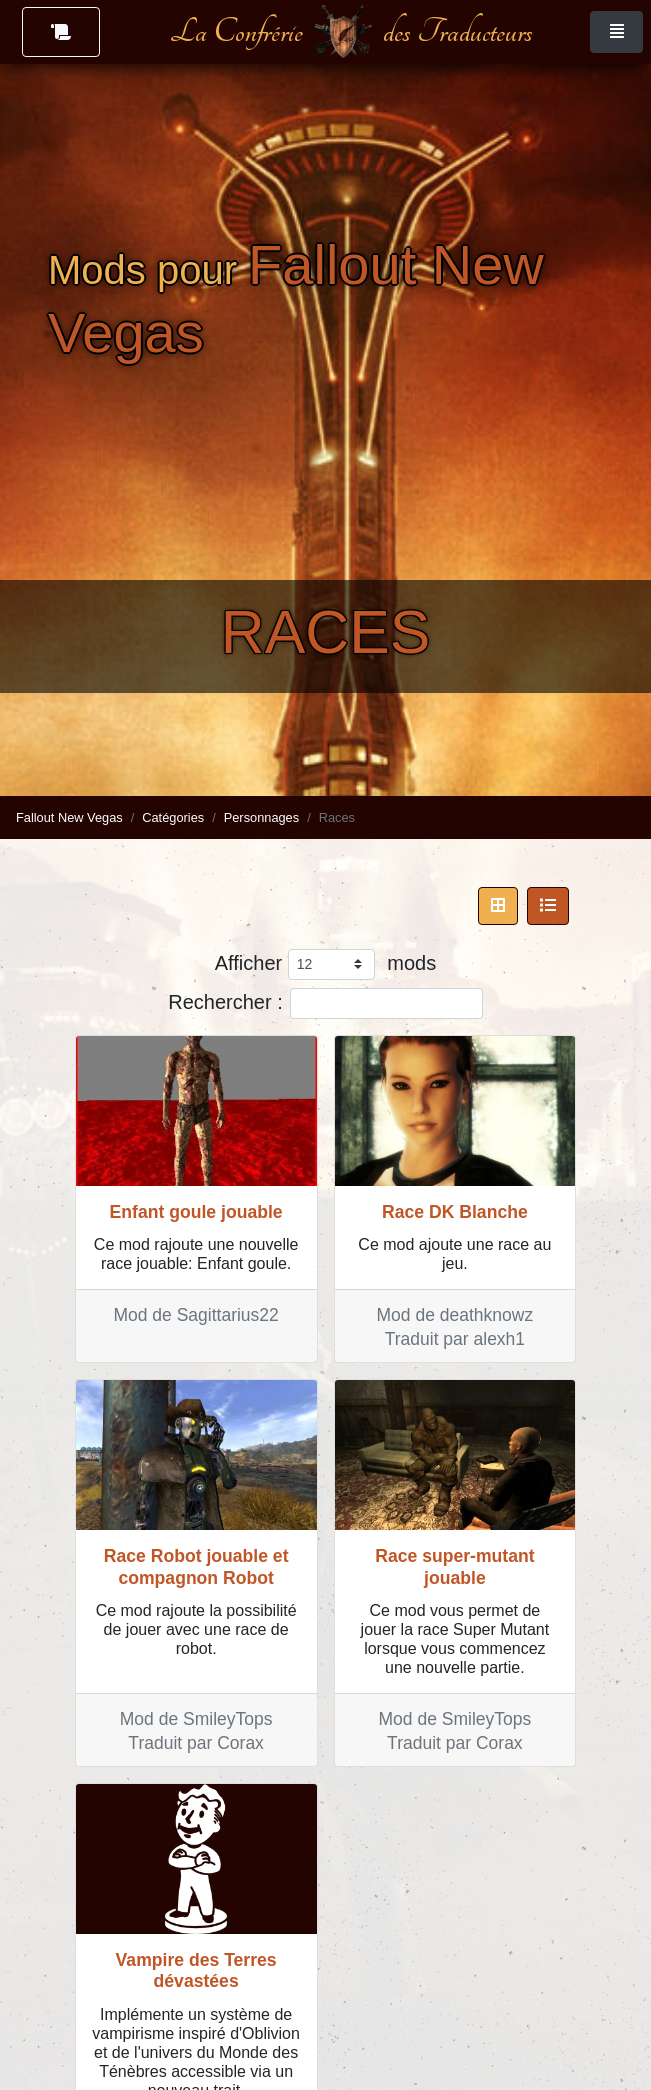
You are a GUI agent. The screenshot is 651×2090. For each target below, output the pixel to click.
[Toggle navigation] (616, 32)
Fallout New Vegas (69, 817)
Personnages (261, 817)
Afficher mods (325, 964)
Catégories (173, 817)
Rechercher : (325, 1003)
